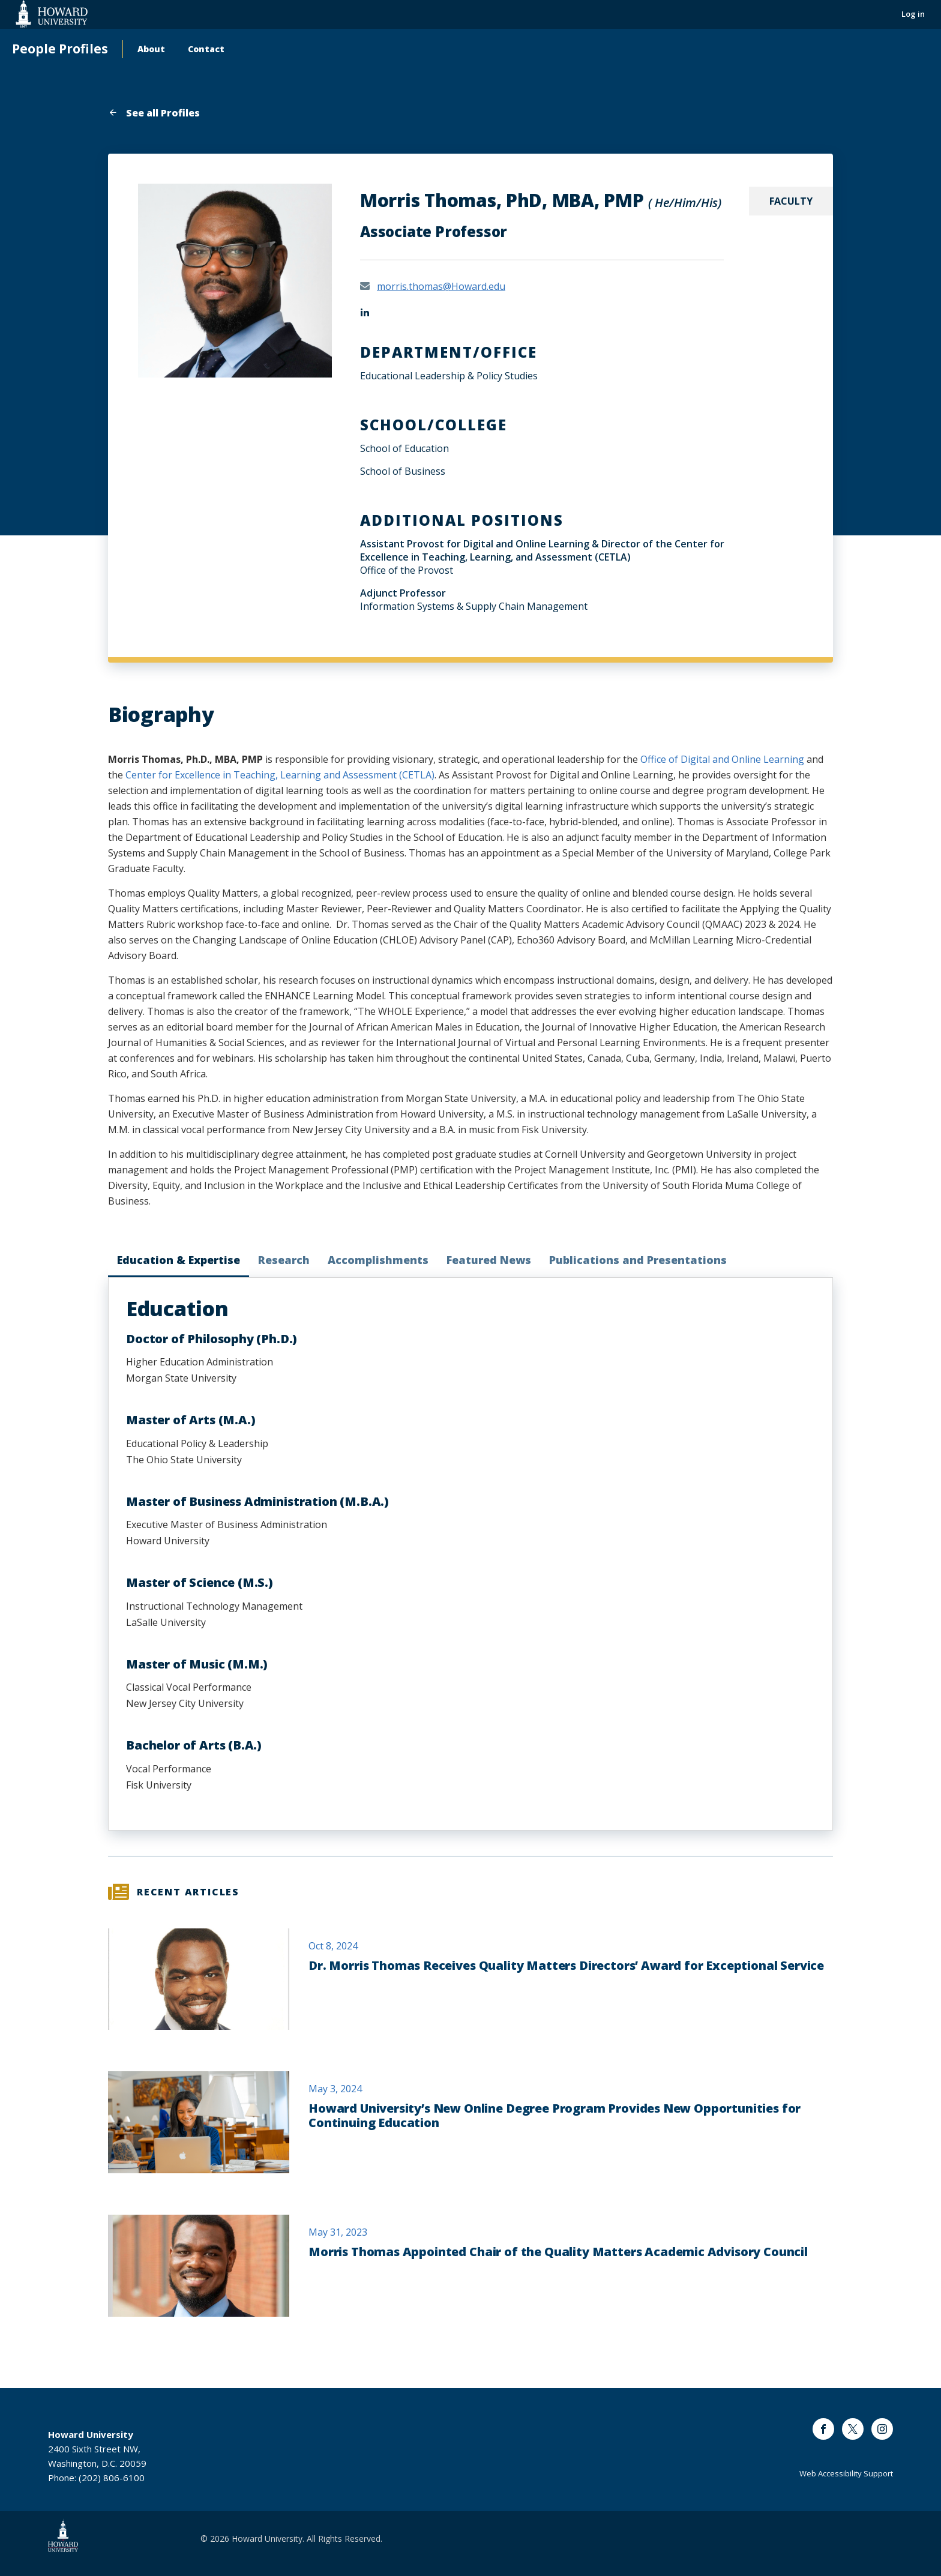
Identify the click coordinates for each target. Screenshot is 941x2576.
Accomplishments (378, 1260)
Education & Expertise (178, 1260)
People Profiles (60, 48)
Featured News (488, 1260)
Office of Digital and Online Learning (722, 759)
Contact (206, 49)
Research (284, 1260)
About (151, 49)
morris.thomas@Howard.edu (441, 286)
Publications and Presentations (638, 1260)
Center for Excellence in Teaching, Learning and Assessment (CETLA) (279, 774)
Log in (913, 13)
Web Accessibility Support (846, 2473)
